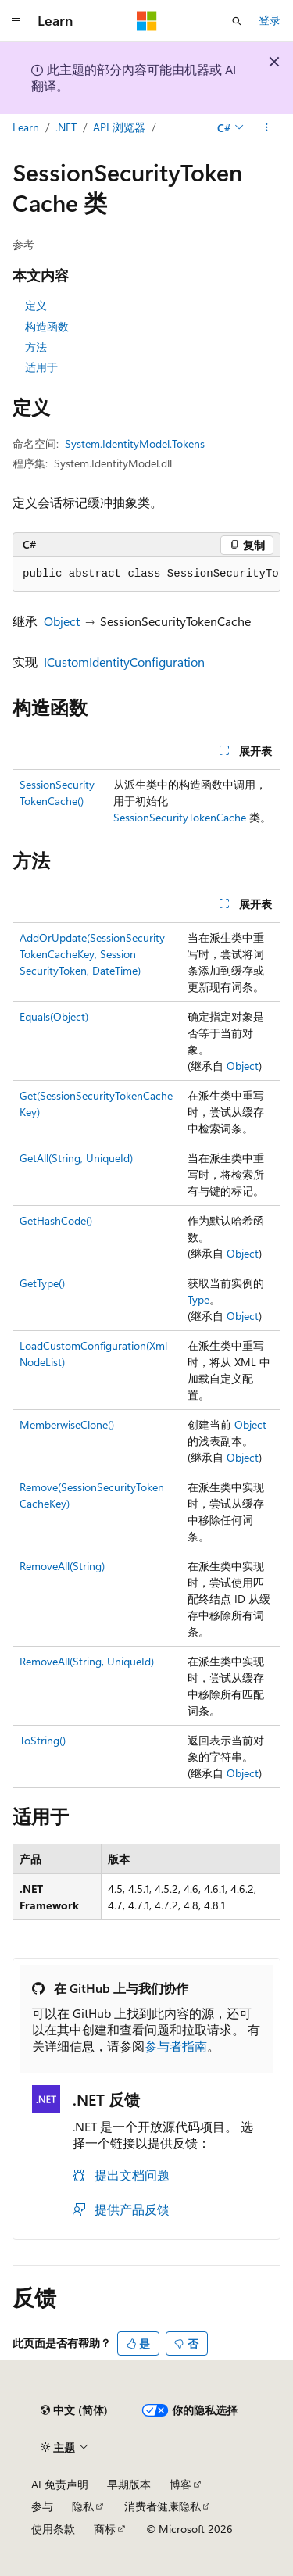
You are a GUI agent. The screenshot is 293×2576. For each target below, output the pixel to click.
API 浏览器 (119, 127)
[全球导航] (15, 21)
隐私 (83, 2506)
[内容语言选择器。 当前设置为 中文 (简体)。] (74, 2410)
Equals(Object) (54, 1016)
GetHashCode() (56, 1220)
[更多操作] (266, 127)
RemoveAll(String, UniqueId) (87, 1661)
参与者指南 (176, 2046)
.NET (66, 127)
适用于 (41, 367)
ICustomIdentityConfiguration (124, 661)
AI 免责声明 (59, 2484)
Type (198, 1299)
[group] (146, 574)
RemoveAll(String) (62, 1565)
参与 (42, 2506)
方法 (36, 346)
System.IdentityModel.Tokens (135, 443)
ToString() (43, 1740)
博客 (180, 2484)
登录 (269, 20)
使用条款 (53, 2528)
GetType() (42, 1282)
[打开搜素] (236, 21)
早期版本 (129, 2484)
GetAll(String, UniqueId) (76, 1157)
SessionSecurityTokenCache (179, 817)
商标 (105, 2528)
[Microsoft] (147, 21)
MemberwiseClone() (67, 1424)
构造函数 (47, 326)
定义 (36, 305)
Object (62, 621)
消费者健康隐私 (162, 2506)
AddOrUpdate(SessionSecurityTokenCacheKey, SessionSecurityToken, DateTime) (92, 954)
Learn (26, 127)
